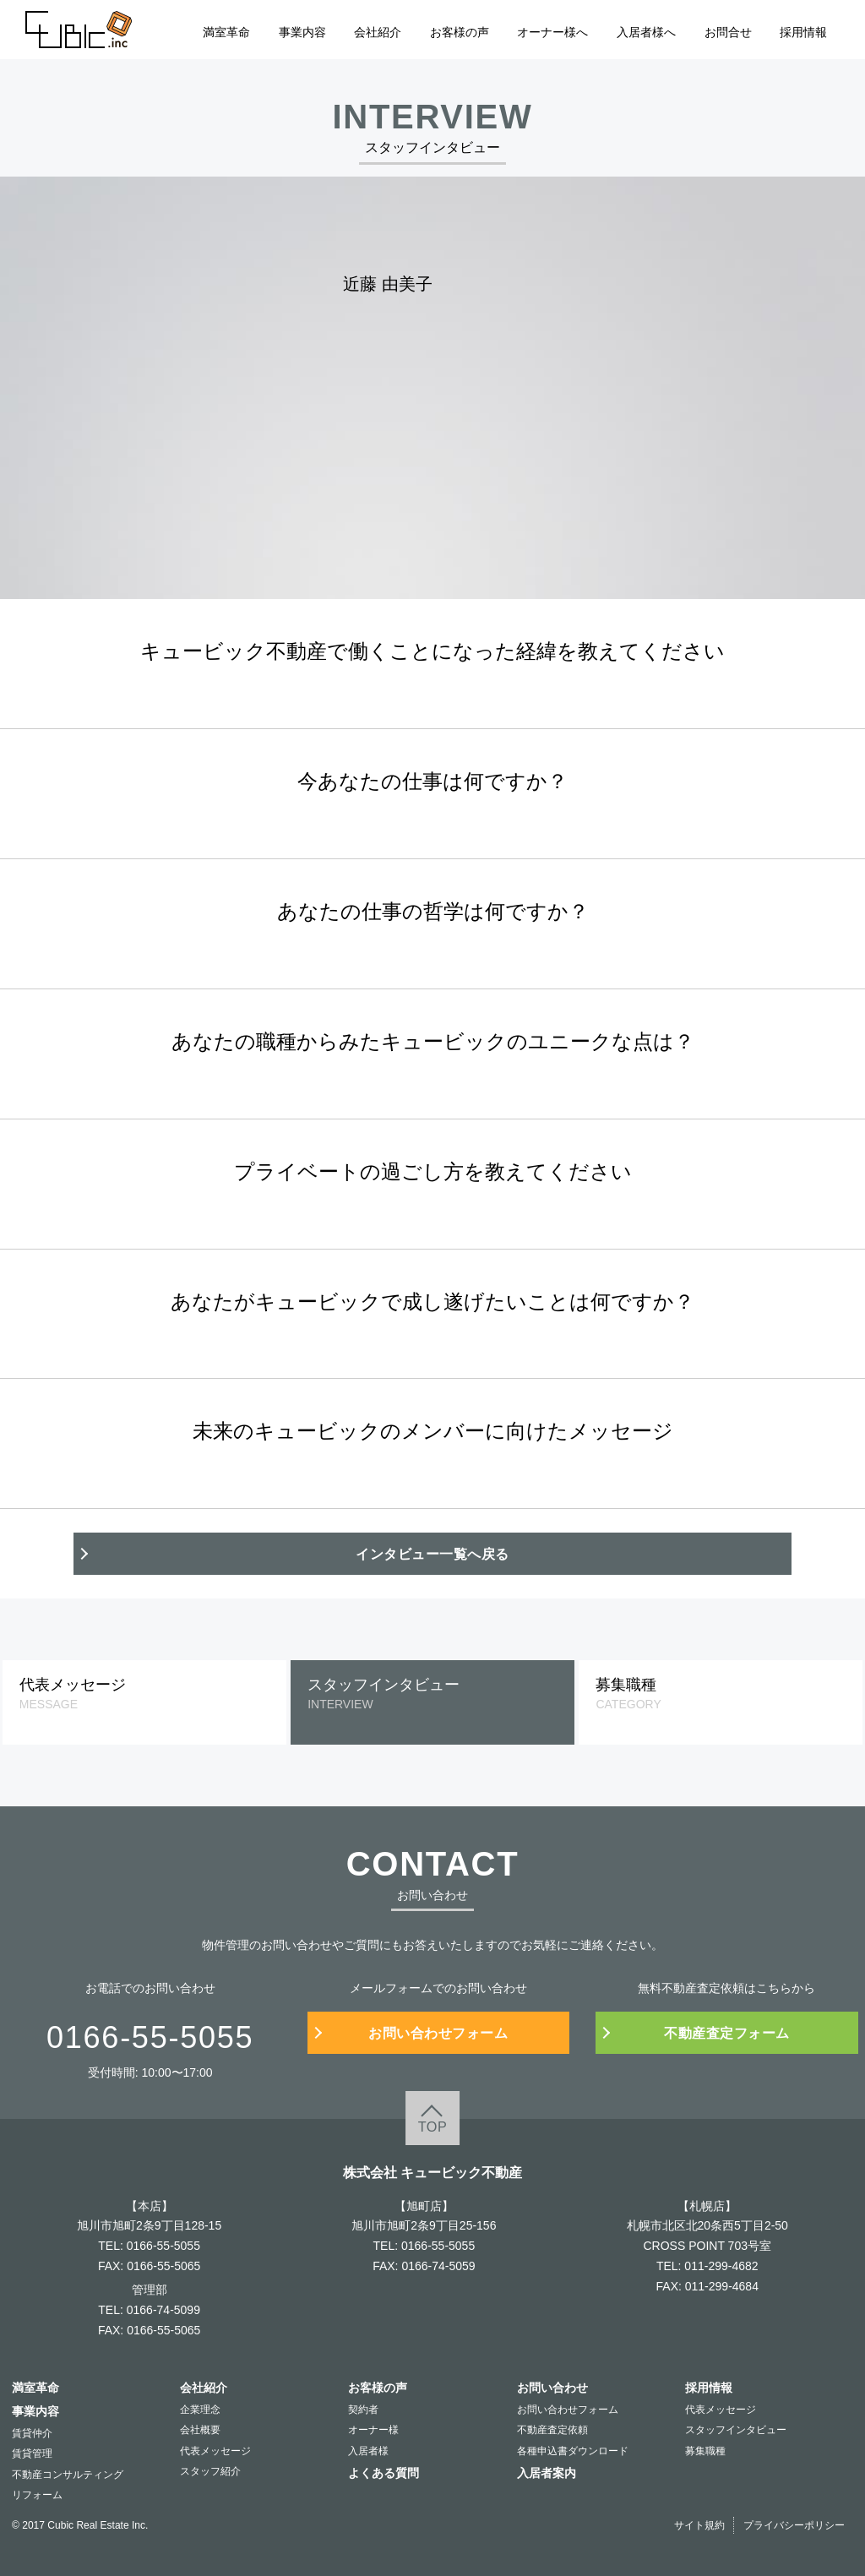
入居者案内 (546, 2473)
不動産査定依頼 (552, 2430)
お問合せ (728, 32)
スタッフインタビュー (735, 2430)
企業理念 (200, 2409)
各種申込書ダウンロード (572, 2451)
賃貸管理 (32, 2453)
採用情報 (803, 32)
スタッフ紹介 (210, 2471)
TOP (432, 2126)
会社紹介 (377, 32)
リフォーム (37, 2495)
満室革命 (226, 32)
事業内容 (302, 32)
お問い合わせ (552, 2387)
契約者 (363, 2409)
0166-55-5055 (163, 2245)
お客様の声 (459, 32)
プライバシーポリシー (794, 2525)
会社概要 (200, 2430)
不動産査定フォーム (727, 2032)
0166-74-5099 (163, 2310)
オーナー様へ (552, 32)
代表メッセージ (215, 2451)
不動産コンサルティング (67, 2475)
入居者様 (368, 2451)
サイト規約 (699, 2525)
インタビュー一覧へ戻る (432, 1553)
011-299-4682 (721, 2266)
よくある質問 (383, 2473)
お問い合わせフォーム (438, 2032)
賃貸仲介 (32, 2433)
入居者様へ (646, 32)
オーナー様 (373, 2430)
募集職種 (705, 2451)
